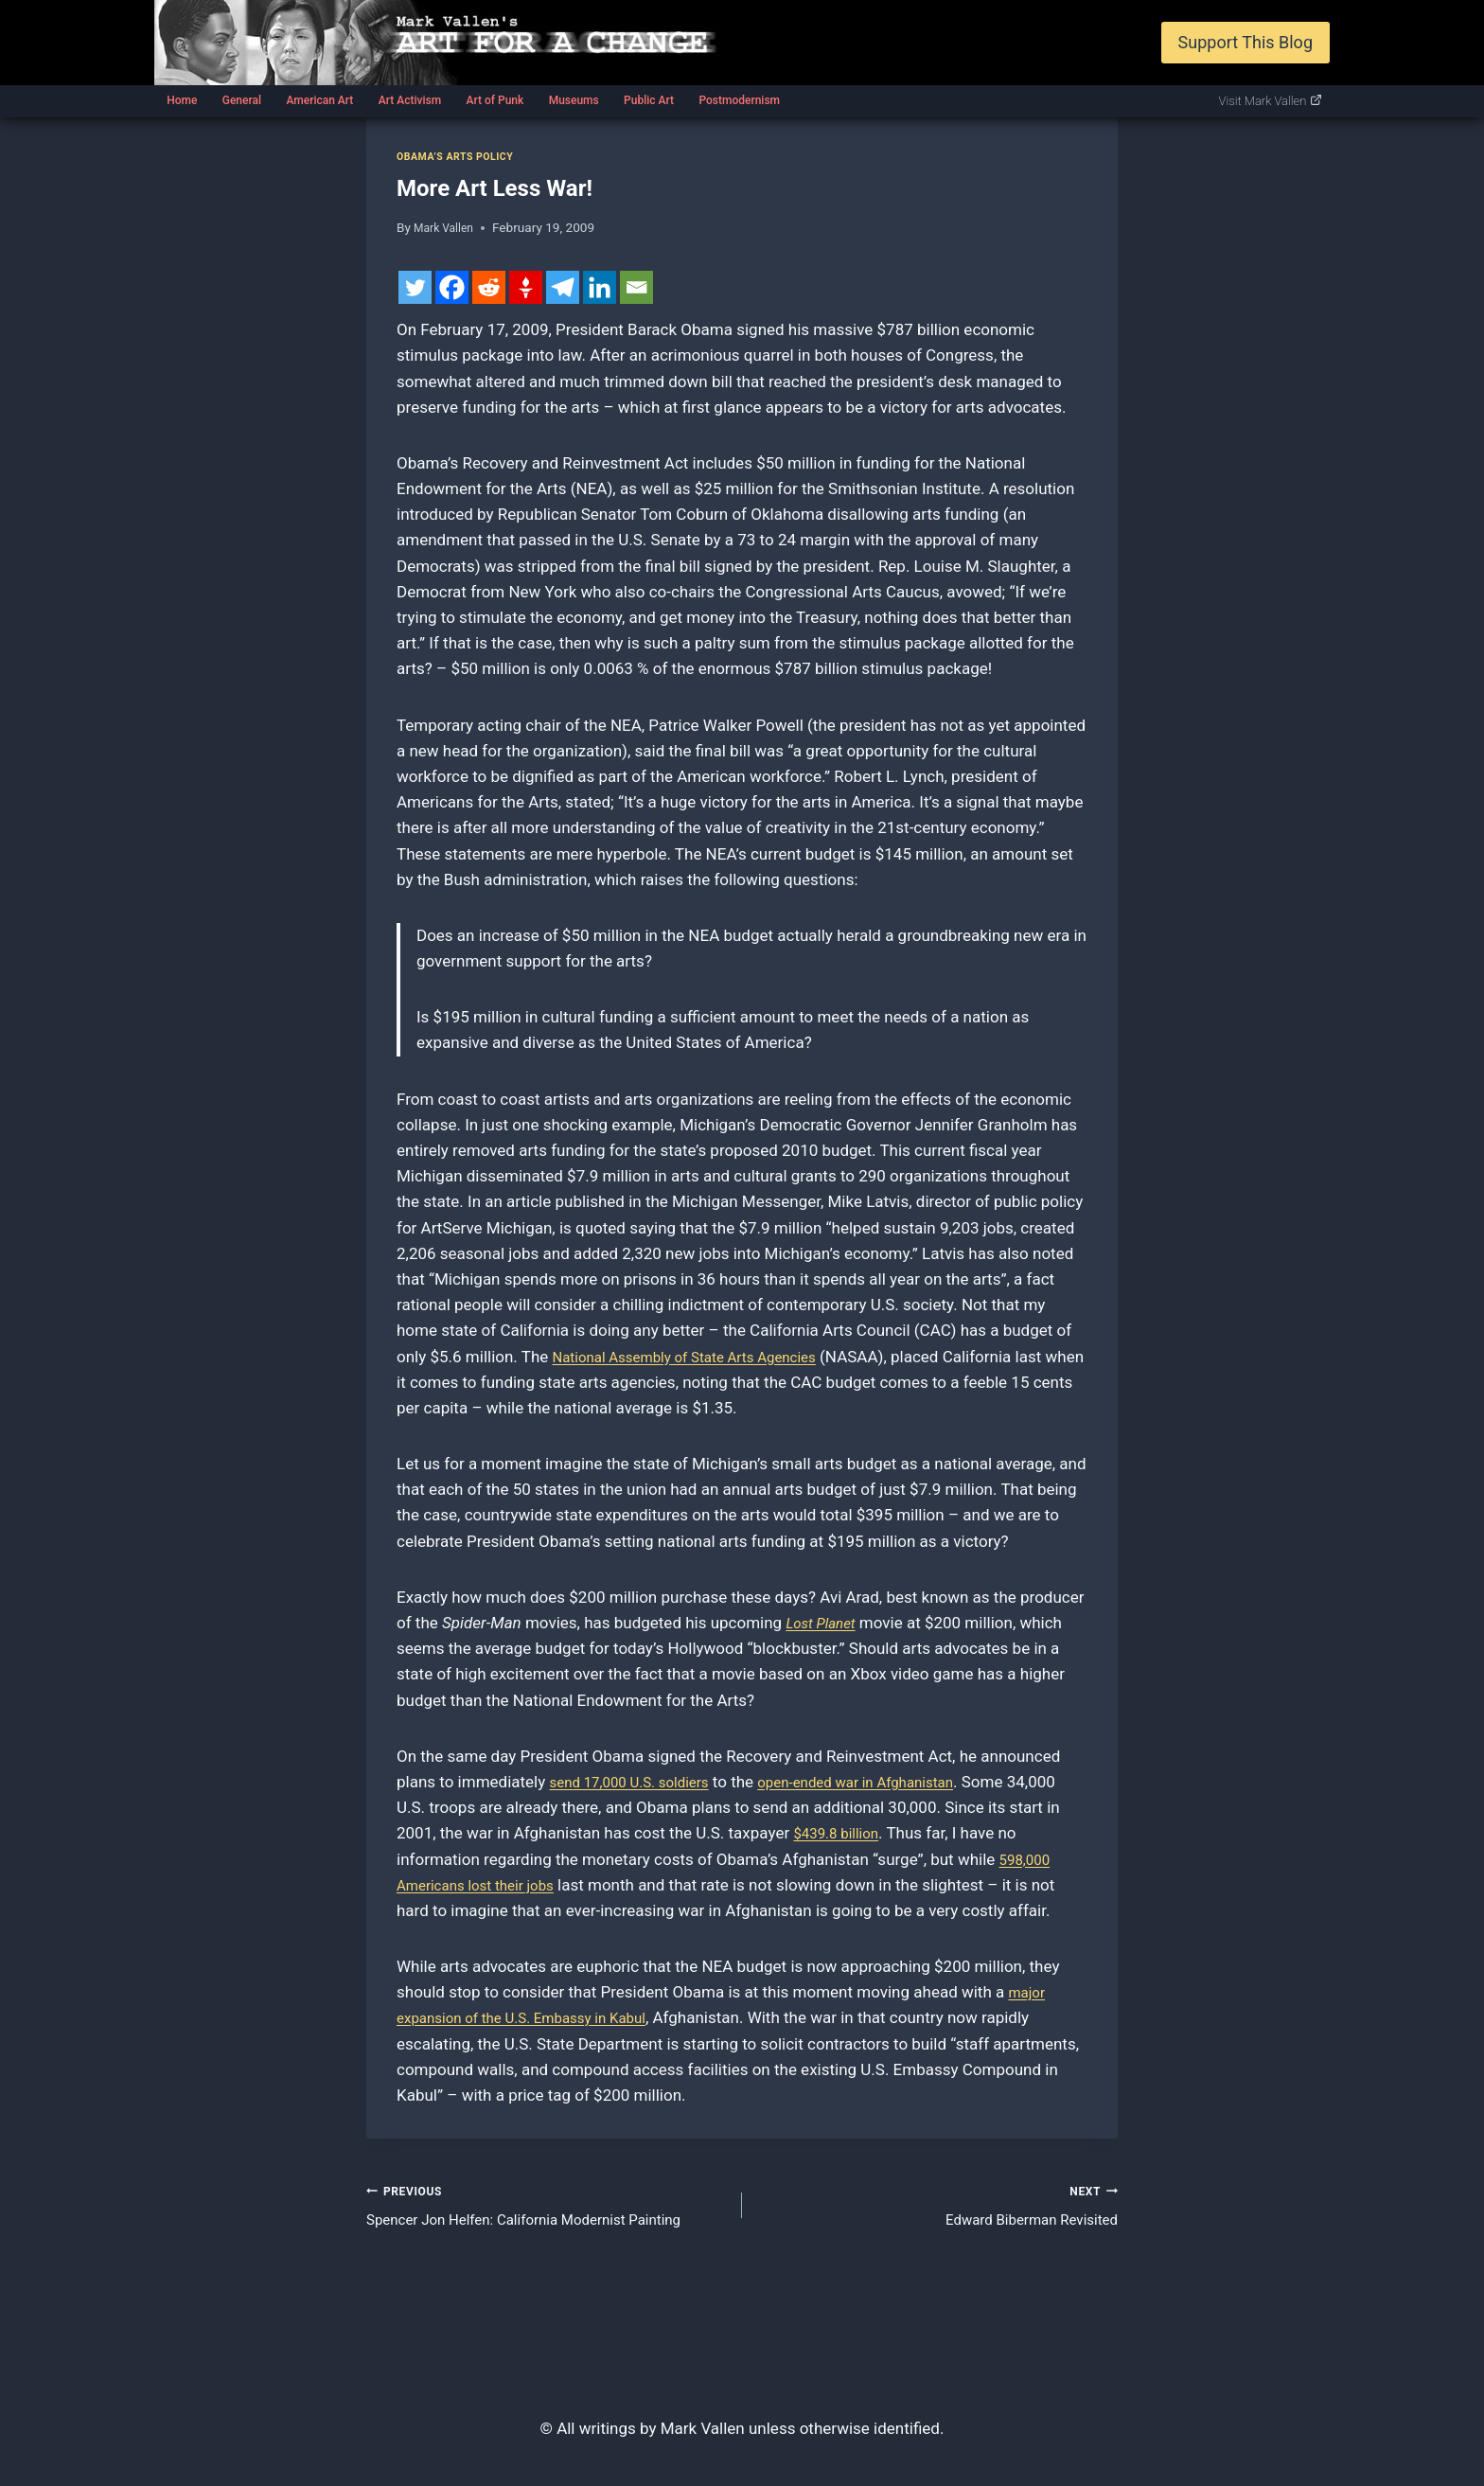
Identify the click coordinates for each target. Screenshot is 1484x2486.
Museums (574, 100)
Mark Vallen (447, 227)
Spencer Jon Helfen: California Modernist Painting (546, 2207)
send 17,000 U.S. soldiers (640, 1781)
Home (182, 100)
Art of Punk (494, 100)
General (241, 100)
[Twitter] (415, 287)
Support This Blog (1245, 42)
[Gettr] (525, 287)
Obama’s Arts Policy (463, 156)
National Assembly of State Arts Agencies (701, 1356)
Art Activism (410, 100)
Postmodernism (739, 100)
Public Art (649, 100)
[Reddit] (488, 287)
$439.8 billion (896, 1832)
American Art (319, 100)
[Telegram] (562, 287)
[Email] (636, 287)
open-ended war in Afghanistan (889, 1781)
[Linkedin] (599, 287)
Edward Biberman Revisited (938, 2207)
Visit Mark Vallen (1271, 101)
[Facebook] (451, 287)
